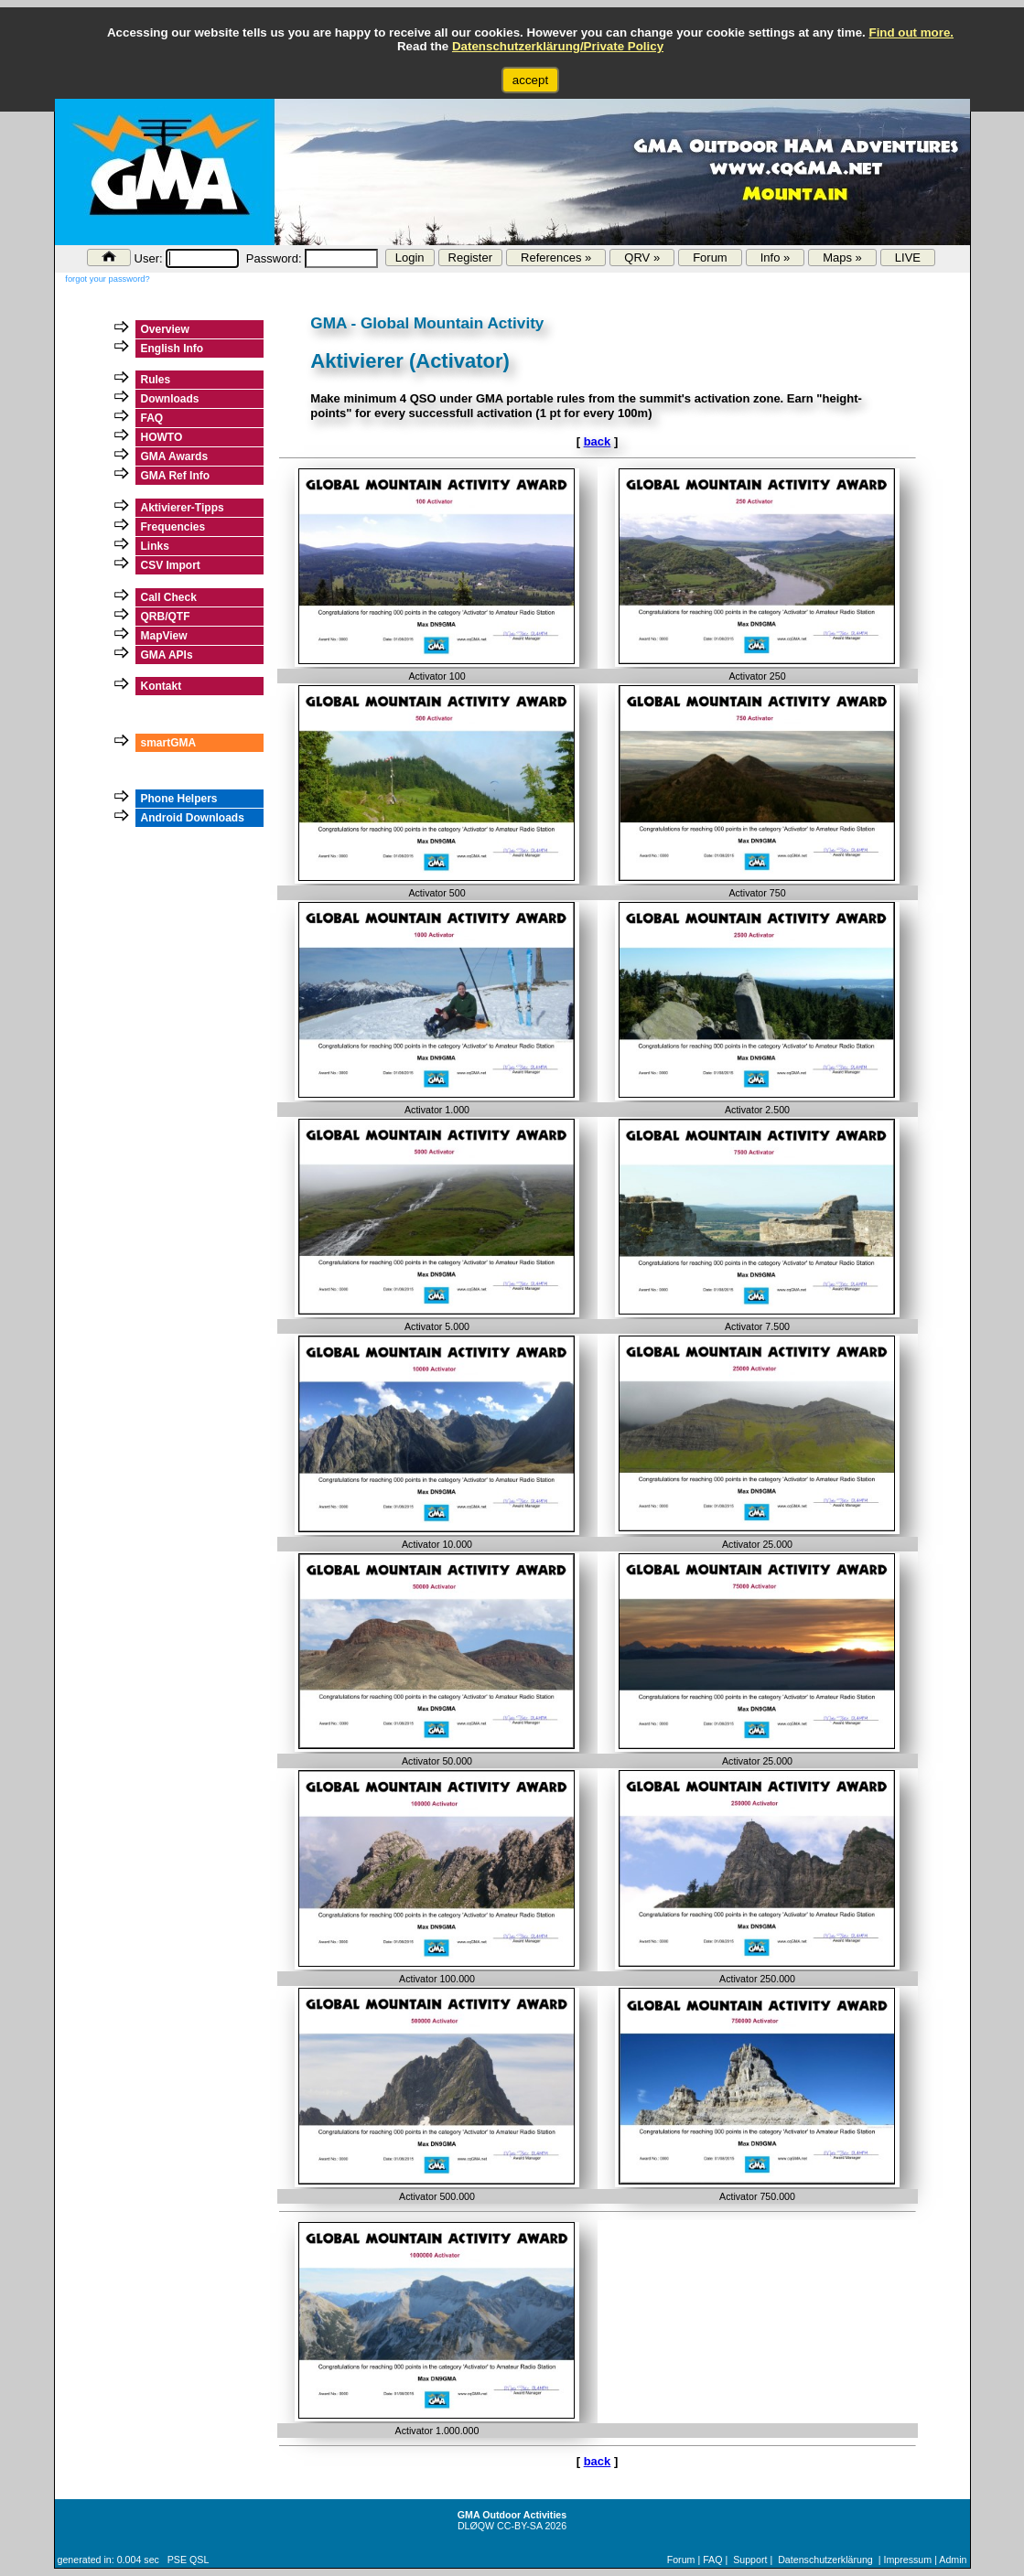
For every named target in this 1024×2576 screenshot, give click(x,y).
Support (750, 2559)
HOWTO (162, 437)
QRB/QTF (165, 616)
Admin (952, 2559)
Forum (710, 257)
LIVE (908, 257)
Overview (165, 329)
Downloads (170, 398)
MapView (164, 635)
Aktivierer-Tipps (182, 507)
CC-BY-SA (519, 2525)
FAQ (152, 418)
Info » (775, 257)
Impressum (907, 2559)
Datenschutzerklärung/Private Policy (557, 46)
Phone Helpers (179, 798)
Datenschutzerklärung (825, 2559)
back (597, 441)
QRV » (642, 257)
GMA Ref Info (175, 475)
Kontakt (161, 686)
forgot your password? (107, 279)
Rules (156, 379)
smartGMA (169, 742)
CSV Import (170, 565)
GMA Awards (175, 456)
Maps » (842, 257)
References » (556, 257)
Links (155, 546)
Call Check (169, 597)
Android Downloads (192, 817)
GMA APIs (167, 655)
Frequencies (173, 527)
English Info (172, 348)
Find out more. (911, 32)
